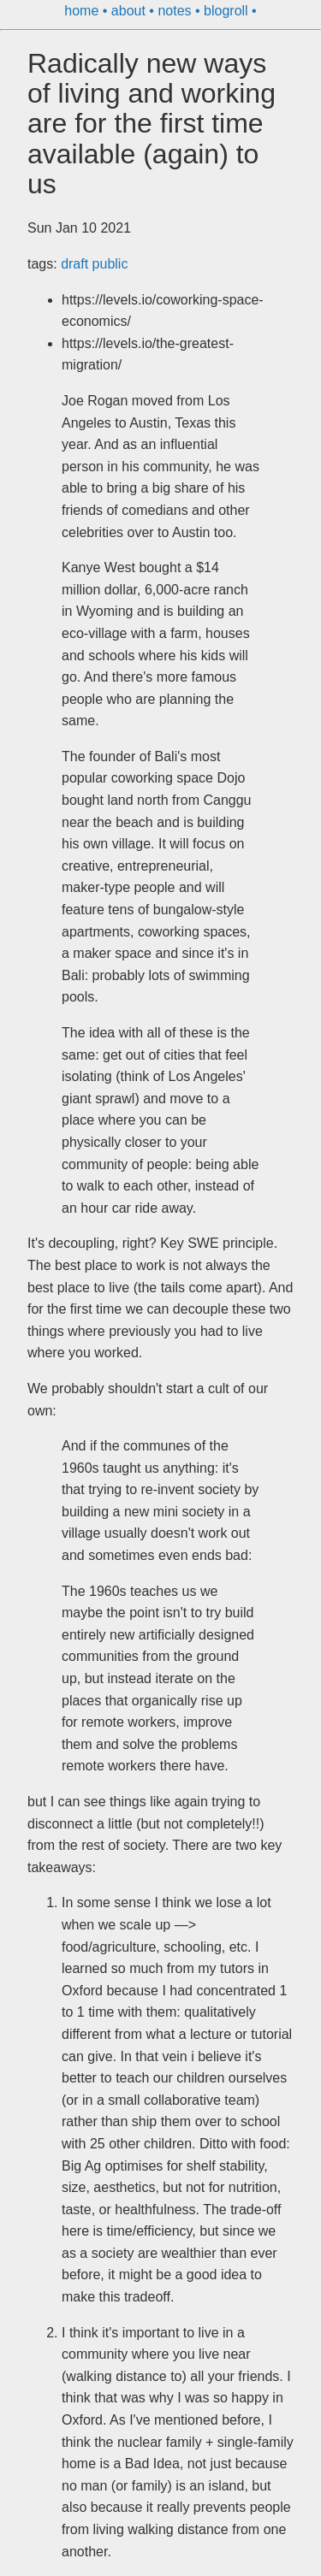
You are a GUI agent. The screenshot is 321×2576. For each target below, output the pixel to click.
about (130, 10)
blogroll (228, 10)
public (110, 264)
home (83, 10)
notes (176, 10)
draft (76, 264)
